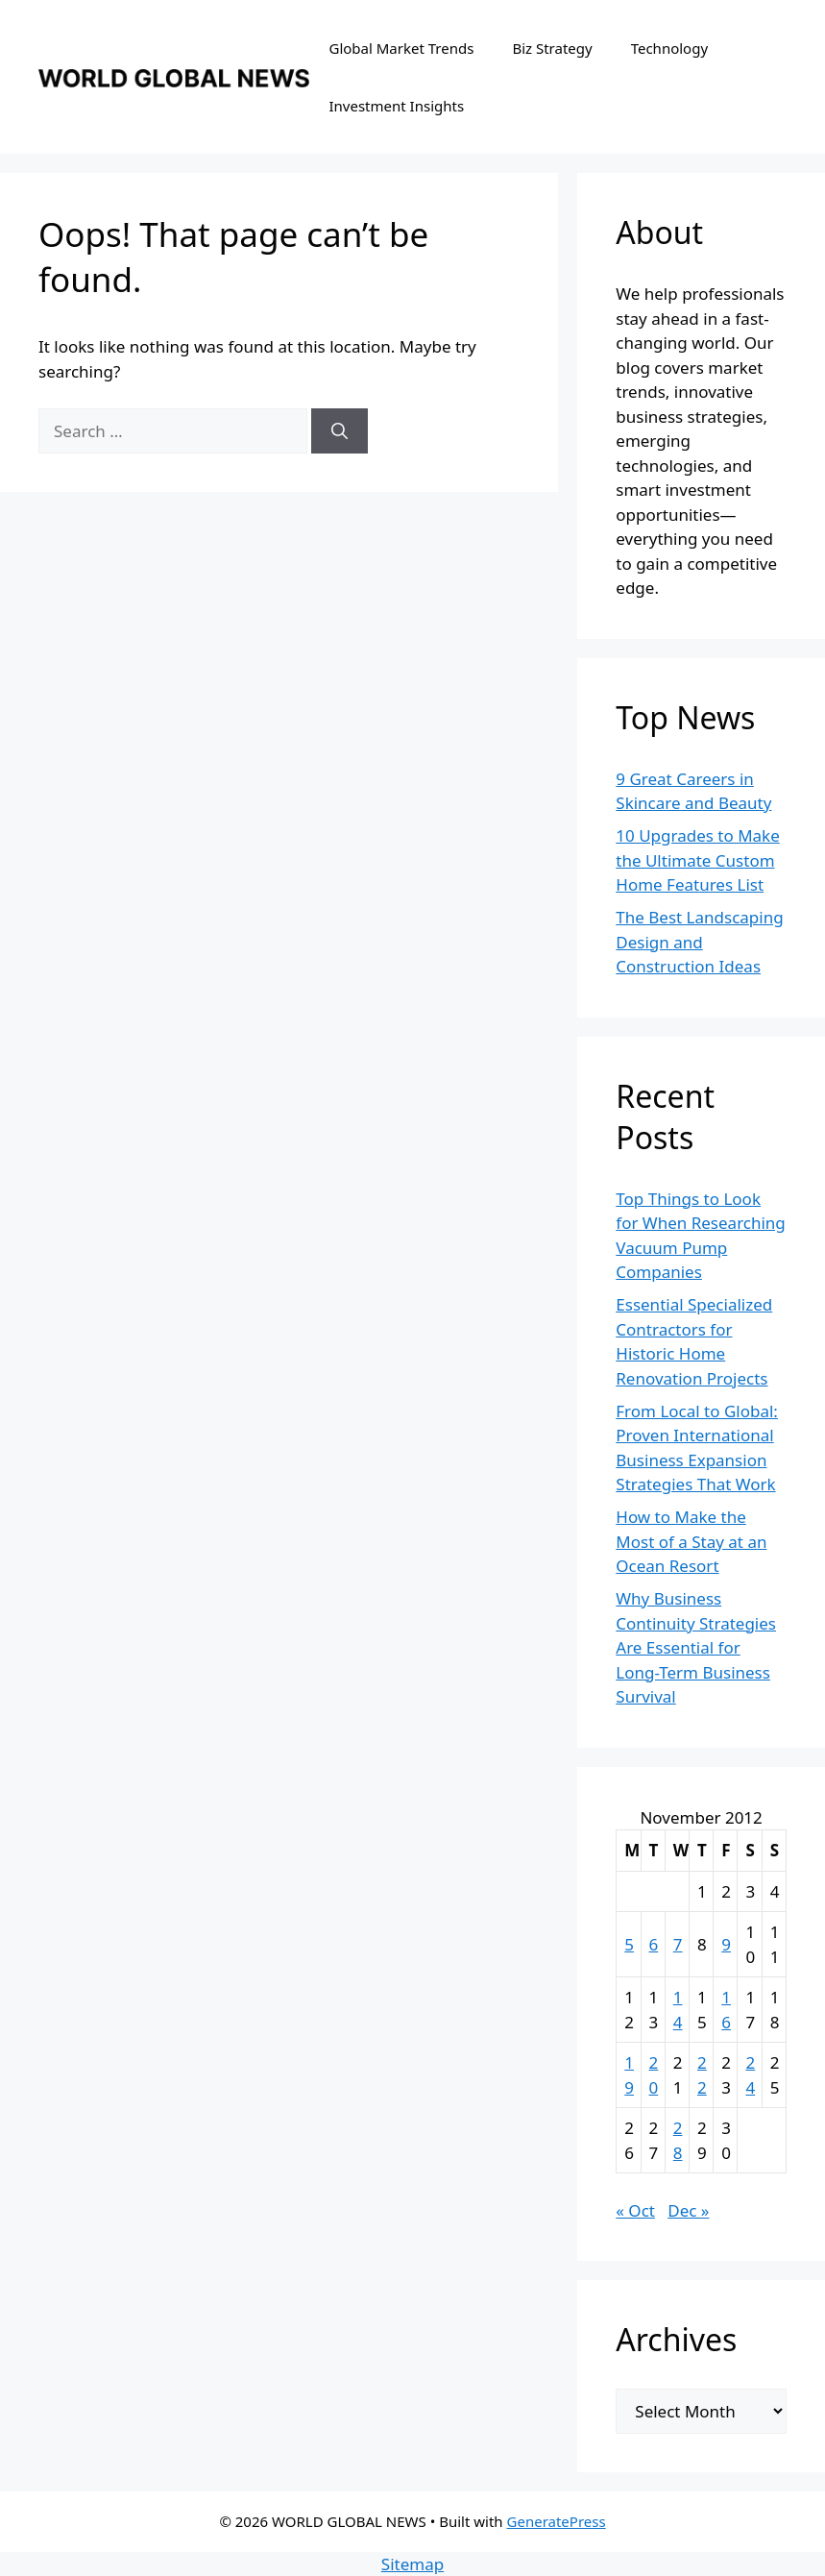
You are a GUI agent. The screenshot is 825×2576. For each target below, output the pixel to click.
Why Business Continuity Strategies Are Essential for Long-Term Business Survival (696, 1647)
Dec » (688, 2210)
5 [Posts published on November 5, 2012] (629, 1944)
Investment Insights (396, 105)
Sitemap (412, 2564)
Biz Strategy (552, 48)
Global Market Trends (400, 48)
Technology (669, 48)
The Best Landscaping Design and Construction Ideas (699, 941)
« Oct (635, 2210)
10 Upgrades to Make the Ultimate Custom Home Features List (698, 859)
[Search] (339, 431)
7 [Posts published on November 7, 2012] (678, 1944)
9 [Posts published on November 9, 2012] (726, 1944)
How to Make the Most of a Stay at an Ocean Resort (691, 1541)
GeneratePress (556, 2521)
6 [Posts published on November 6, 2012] (654, 1944)
